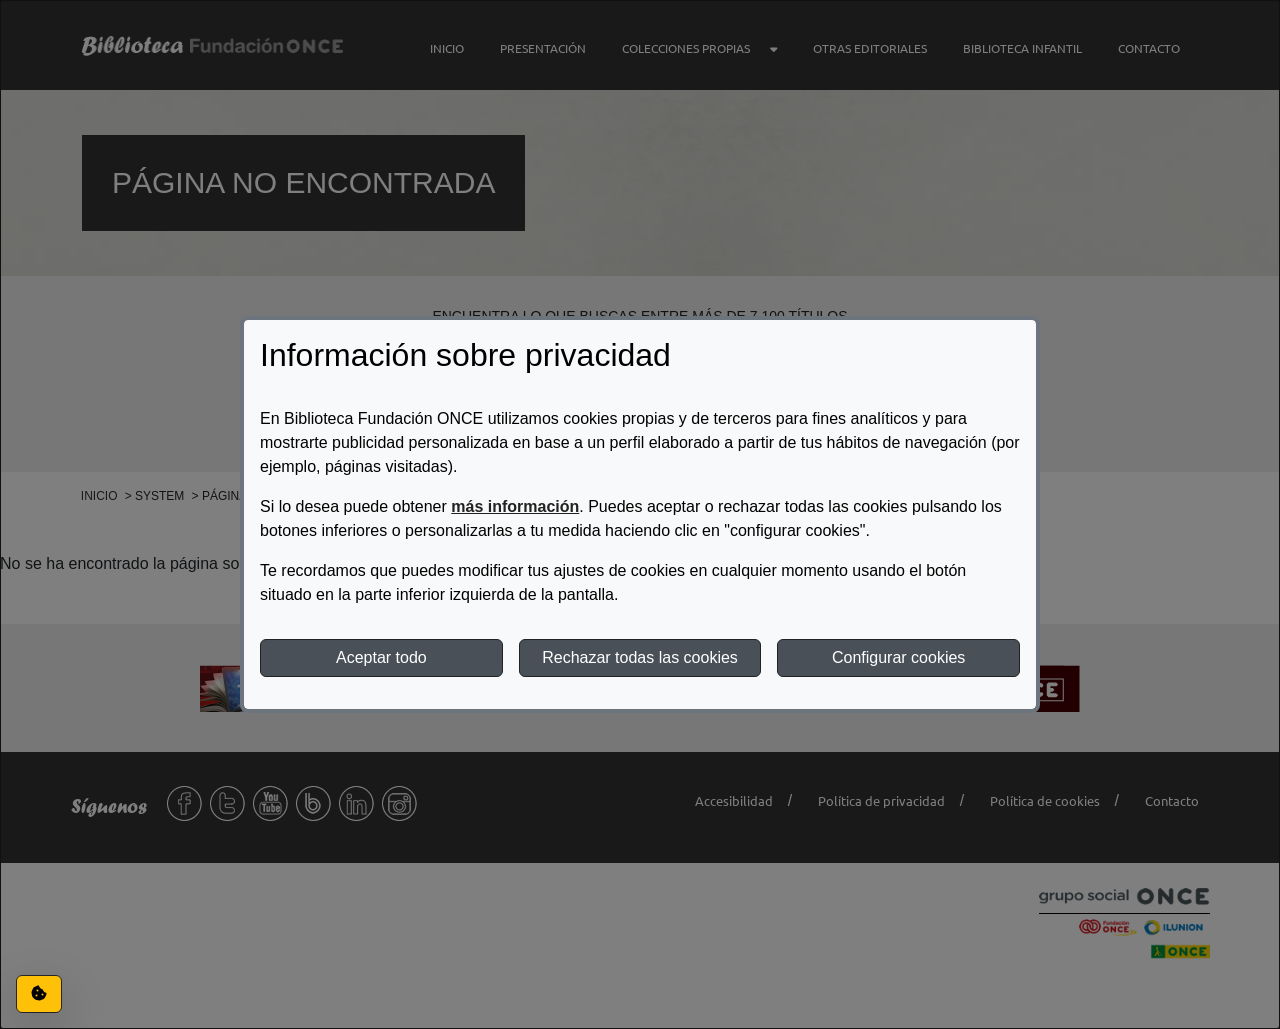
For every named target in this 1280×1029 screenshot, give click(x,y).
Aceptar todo (381, 657)
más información (515, 506)
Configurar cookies (898, 657)
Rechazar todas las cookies (640, 657)
